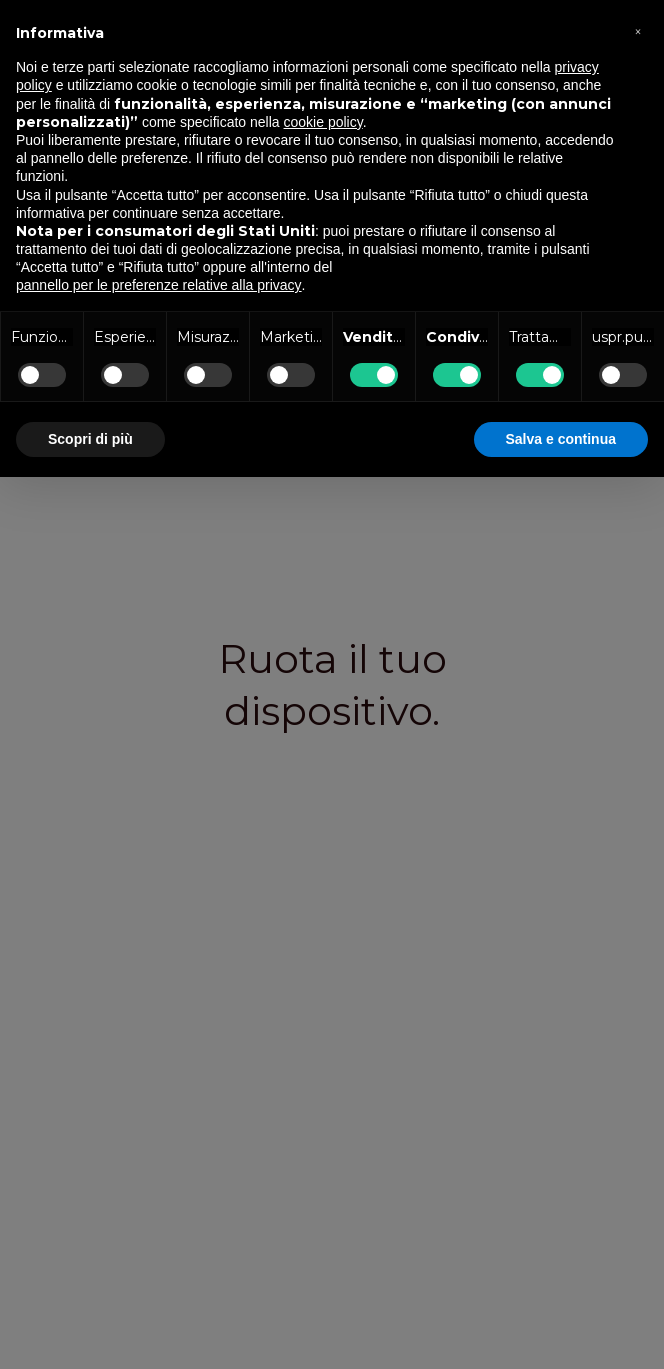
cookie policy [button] (323, 122)
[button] (638, 32)
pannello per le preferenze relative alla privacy (159, 285)
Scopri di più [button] (90, 439)
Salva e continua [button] (561, 439)
